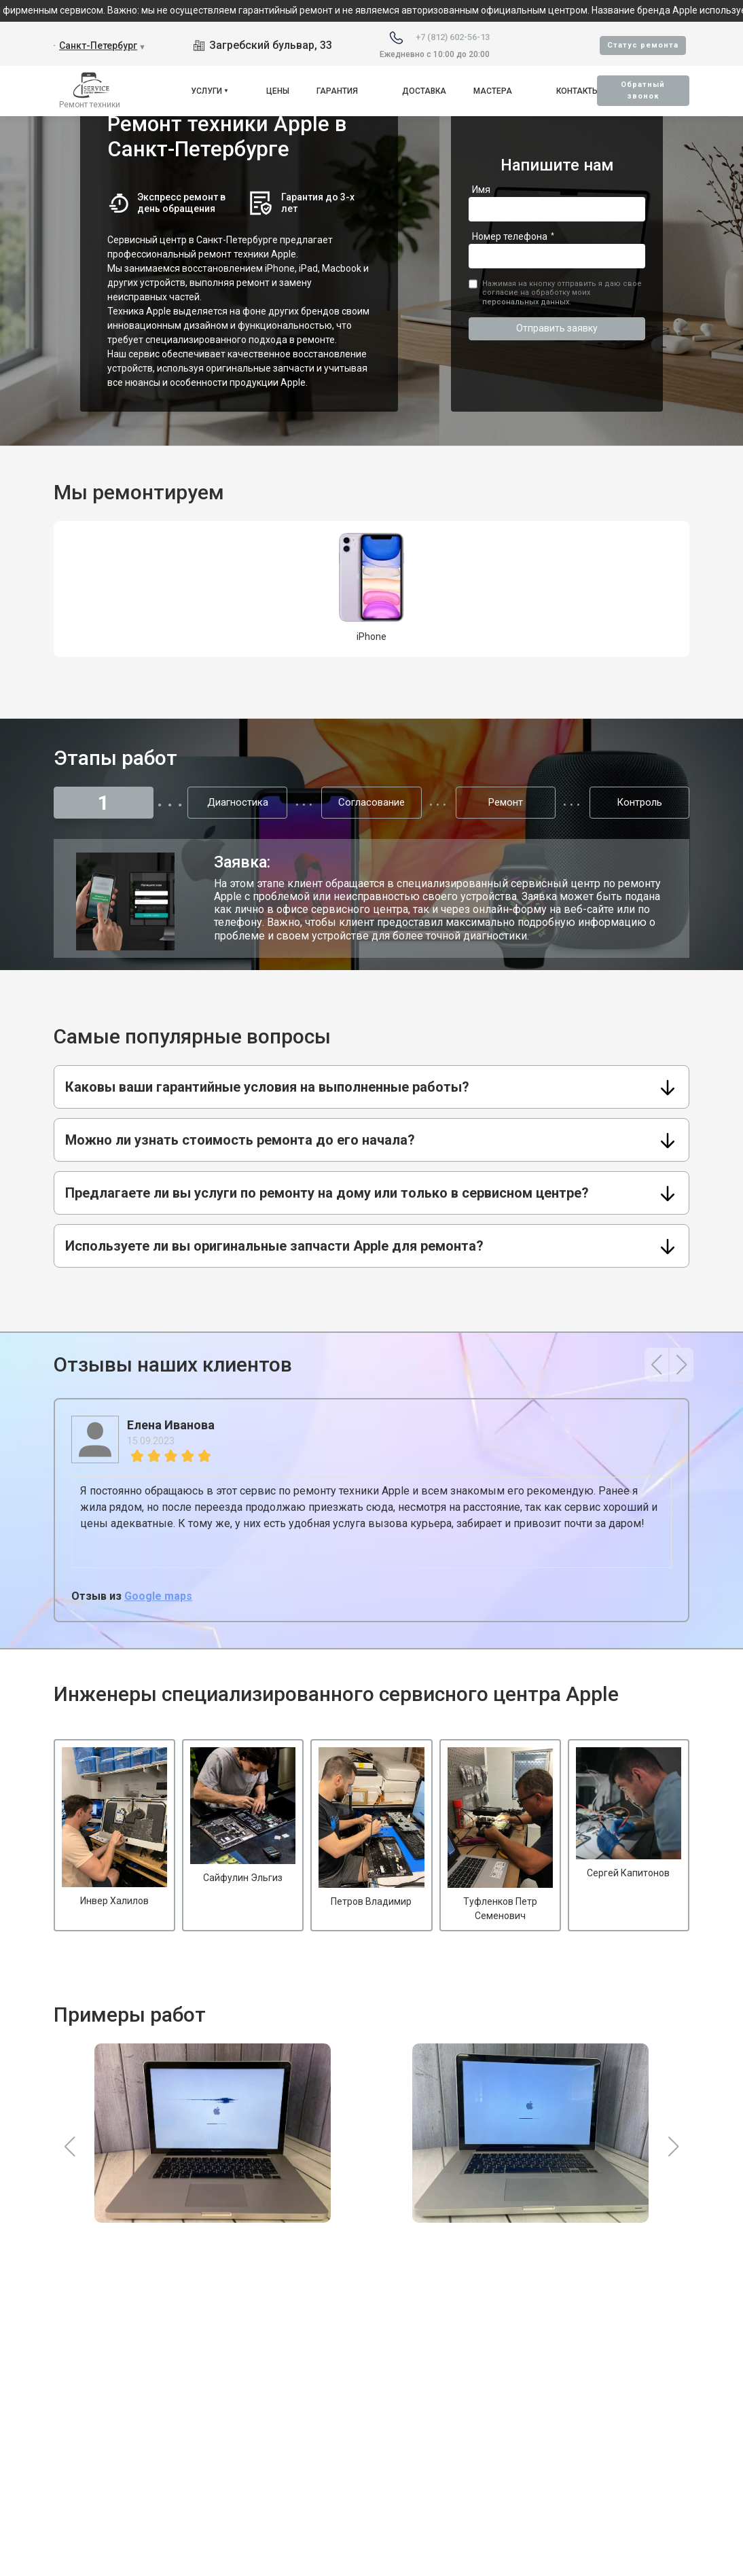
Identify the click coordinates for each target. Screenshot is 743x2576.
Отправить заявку (557, 328)
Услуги (206, 91)
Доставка (424, 91)
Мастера (492, 91)
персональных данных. (526, 302)
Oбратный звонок (643, 90)
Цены (277, 91)
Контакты (577, 91)
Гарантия (337, 91)
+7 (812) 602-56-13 (453, 37)
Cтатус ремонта (642, 45)
